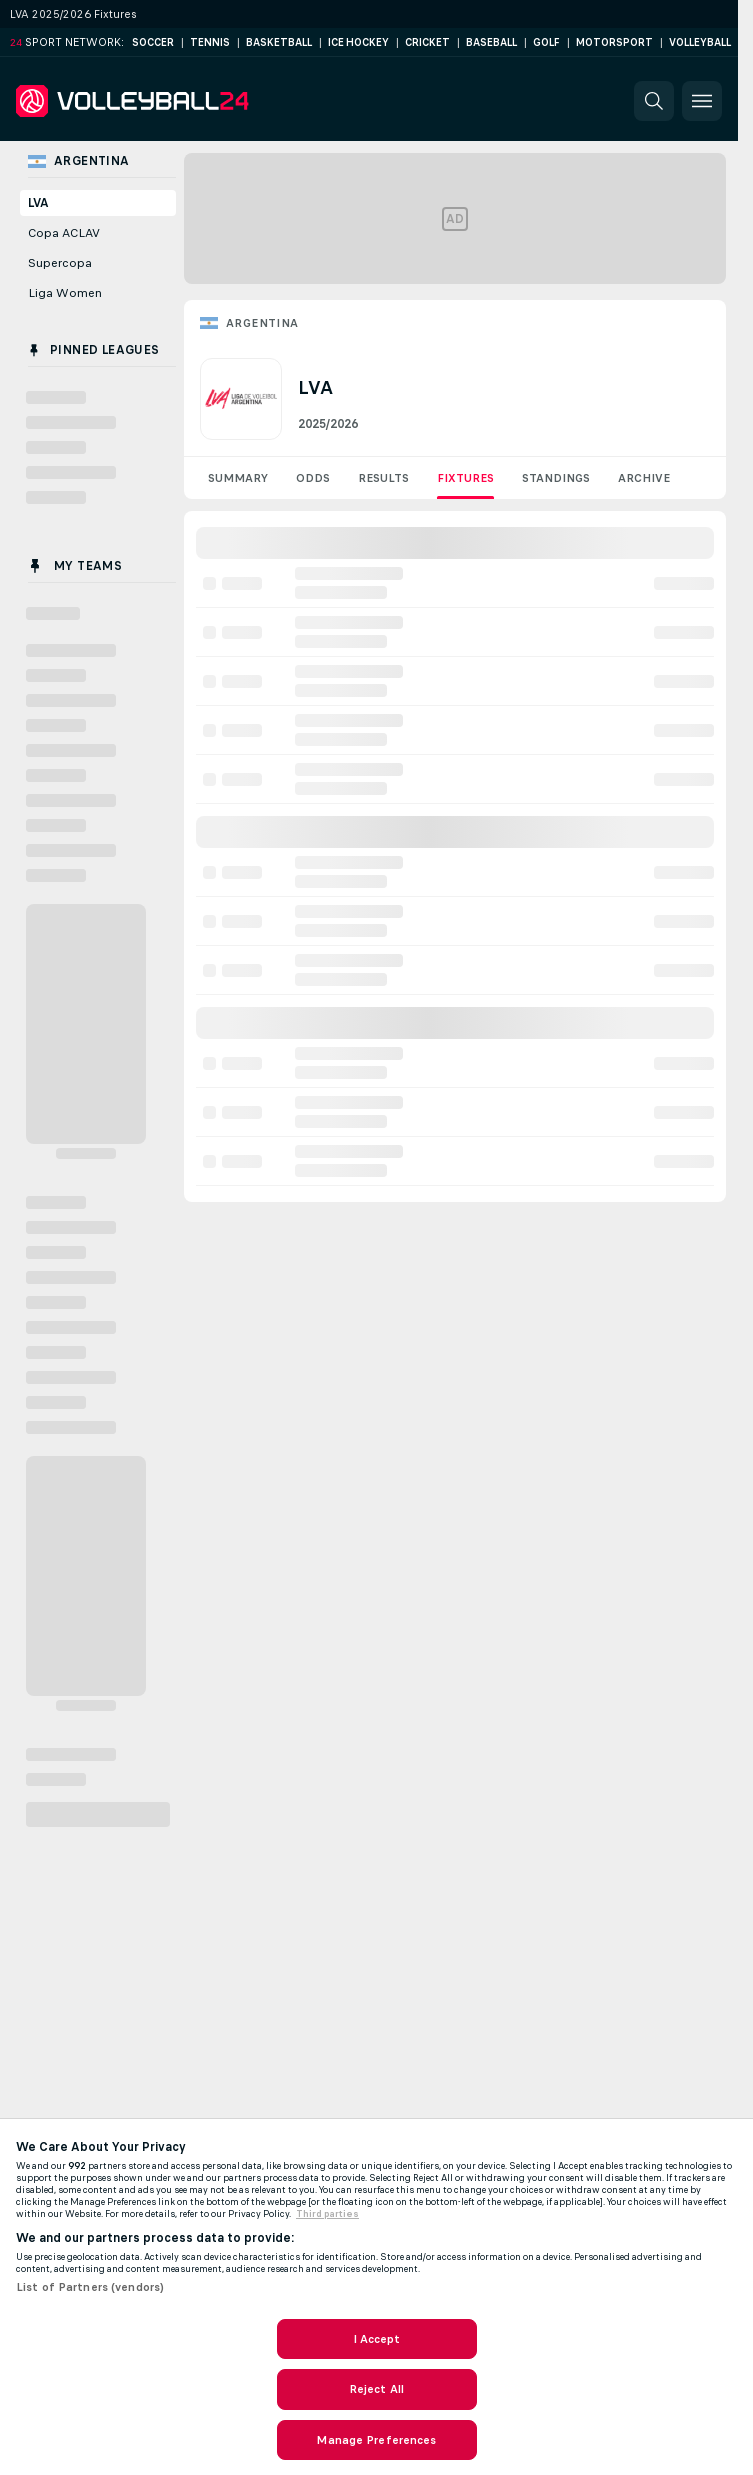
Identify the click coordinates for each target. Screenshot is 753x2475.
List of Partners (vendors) (90, 2287)
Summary (238, 478)
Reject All (376, 2389)
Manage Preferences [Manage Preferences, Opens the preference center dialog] (376, 2440)
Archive (644, 478)
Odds (313, 478)
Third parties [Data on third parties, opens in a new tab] (327, 2214)
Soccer (153, 42)
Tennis (210, 42)
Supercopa (60, 263)
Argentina (262, 323)
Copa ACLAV (64, 233)
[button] (654, 101)
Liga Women (65, 293)
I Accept (377, 2339)
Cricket (427, 42)
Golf (546, 42)
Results (383, 478)
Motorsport (614, 42)
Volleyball (700, 42)
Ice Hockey (358, 42)
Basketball (279, 42)
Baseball (491, 42)
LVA (38, 203)
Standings (556, 478)
